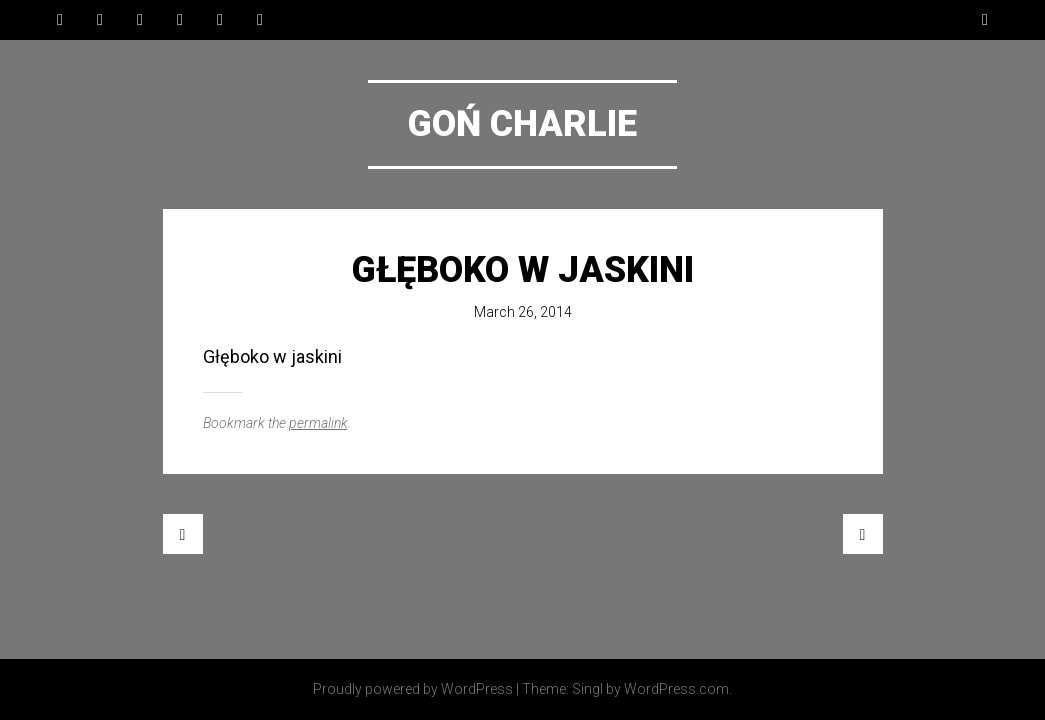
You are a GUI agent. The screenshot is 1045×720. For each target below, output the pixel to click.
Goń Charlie (522, 124)
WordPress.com (676, 689)
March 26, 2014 (523, 312)
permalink (318, 423)
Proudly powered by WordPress (413, 689)
